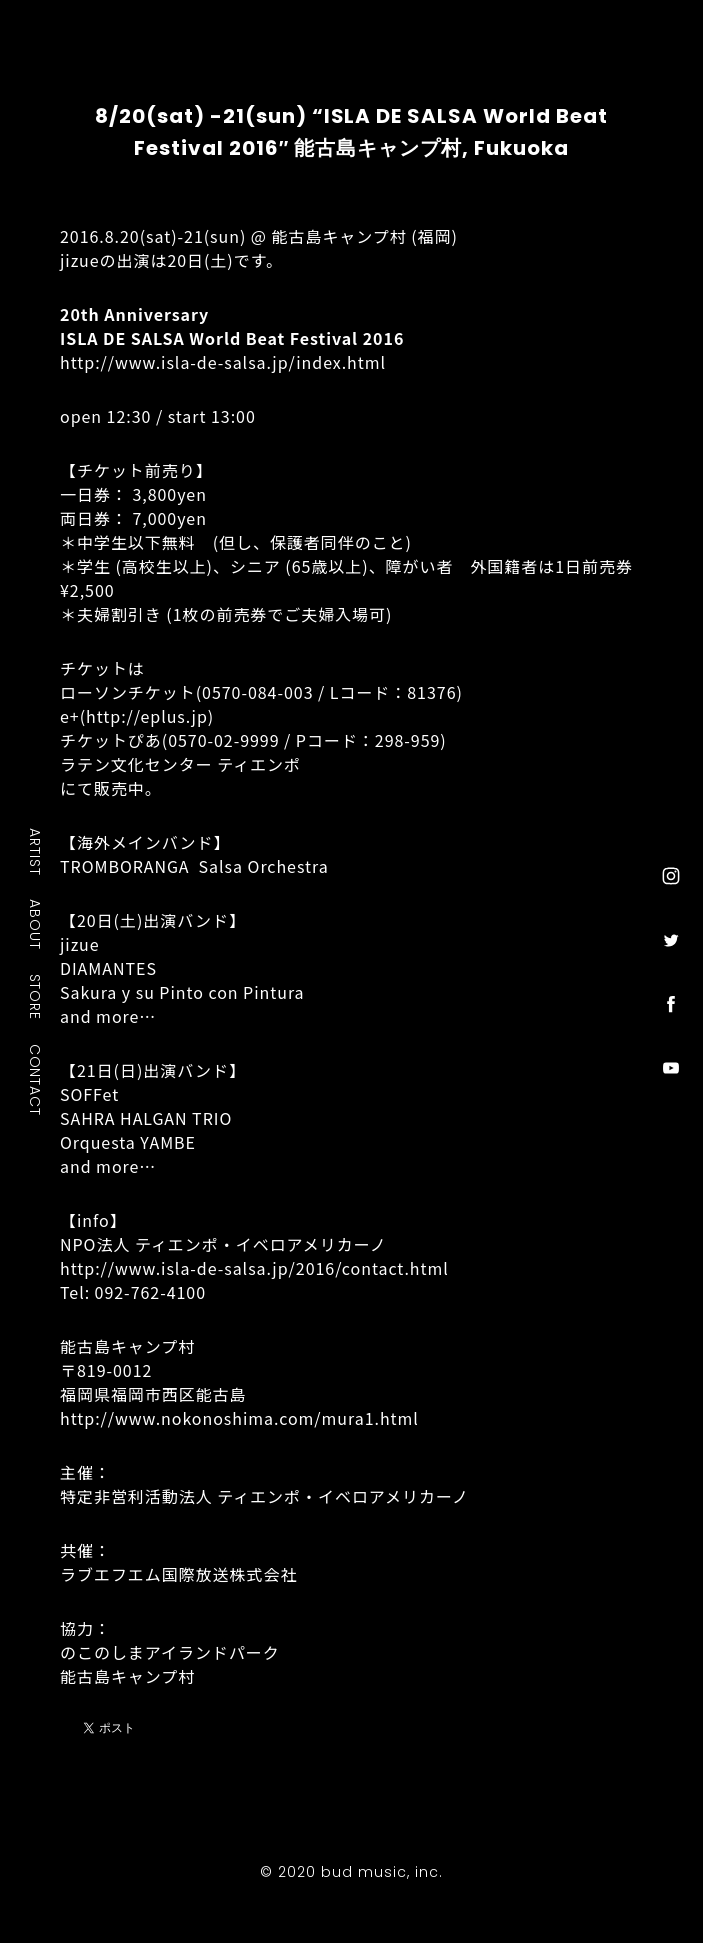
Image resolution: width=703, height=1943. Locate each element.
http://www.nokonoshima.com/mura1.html (239, 1418)
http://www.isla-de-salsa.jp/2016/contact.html (254, 1268)
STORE (36, 996)
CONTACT (36, 1079)
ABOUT (36, 924)
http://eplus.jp (147, 716)
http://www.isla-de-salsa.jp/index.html (223, 362)
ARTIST (36, 851)
